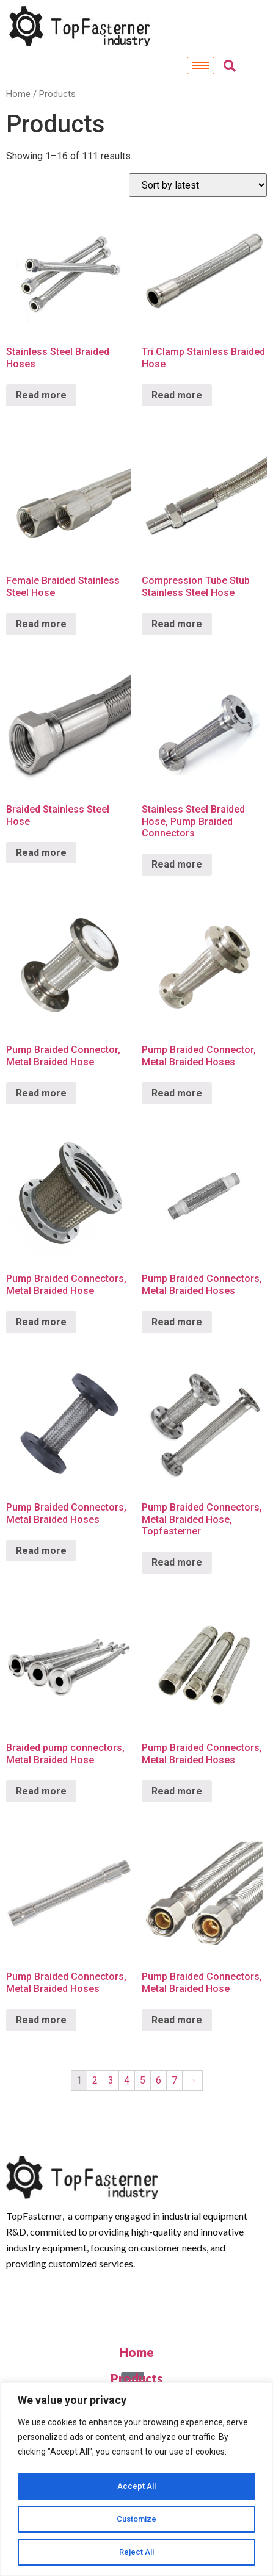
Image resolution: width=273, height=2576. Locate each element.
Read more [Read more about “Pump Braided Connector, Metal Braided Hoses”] (176, 1093)
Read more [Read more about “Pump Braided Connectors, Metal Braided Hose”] (41, 1322)
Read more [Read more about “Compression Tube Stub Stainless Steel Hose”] (176, 624)
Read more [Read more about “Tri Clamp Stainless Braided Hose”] (176, 395)
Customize (136, 2519)
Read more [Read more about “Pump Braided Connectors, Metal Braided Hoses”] (176, 1322)
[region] (136, 2480)
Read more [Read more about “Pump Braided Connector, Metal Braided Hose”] (41, 1093)
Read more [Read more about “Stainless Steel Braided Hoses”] (41, 395)
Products (136, 2378)
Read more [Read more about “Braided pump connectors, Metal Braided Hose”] (41, 1791)
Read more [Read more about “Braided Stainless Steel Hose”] (41, 852)
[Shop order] (198, 185)
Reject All (136, 2552)
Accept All (136, 2486)
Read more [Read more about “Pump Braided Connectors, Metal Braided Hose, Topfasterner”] (176, 1562)
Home (18, 93)
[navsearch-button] (229, 66)
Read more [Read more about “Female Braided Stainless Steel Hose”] (41, 624)
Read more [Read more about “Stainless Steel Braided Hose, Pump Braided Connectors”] (176, 864)
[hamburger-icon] (200, 65)
